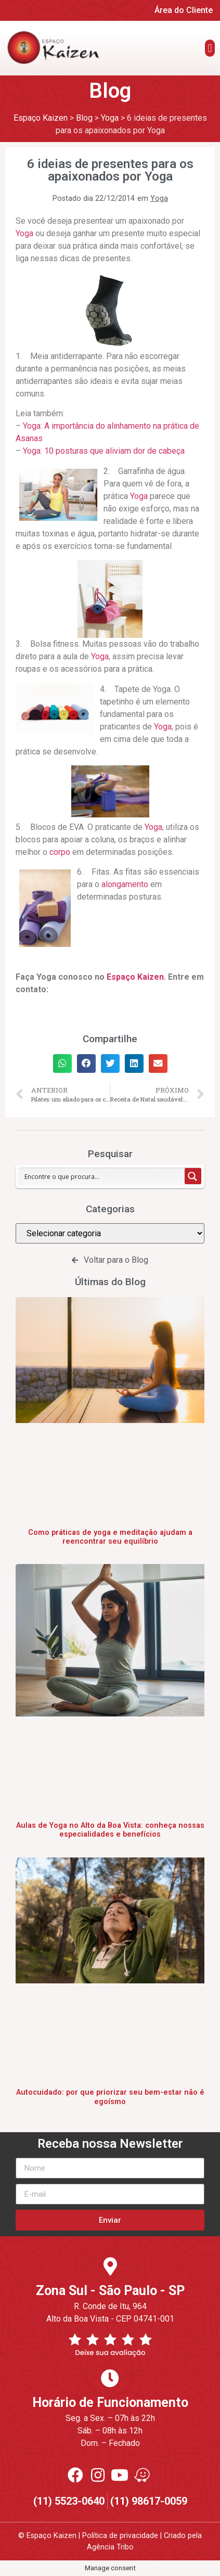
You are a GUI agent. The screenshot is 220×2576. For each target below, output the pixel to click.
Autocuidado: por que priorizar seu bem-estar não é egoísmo (110, 2097)
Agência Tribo (110, 2547)
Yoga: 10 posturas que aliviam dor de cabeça (104, 451)
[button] (210, 48)
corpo (59, 852)
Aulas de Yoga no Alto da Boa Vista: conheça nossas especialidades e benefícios (110, 1830)
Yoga (159, 198)
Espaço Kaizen (135, 977)
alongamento (124, 884)
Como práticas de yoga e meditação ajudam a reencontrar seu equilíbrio (110, 1537)
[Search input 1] (102, 1176)
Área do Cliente (183, 10)
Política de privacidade (120, 2535)
